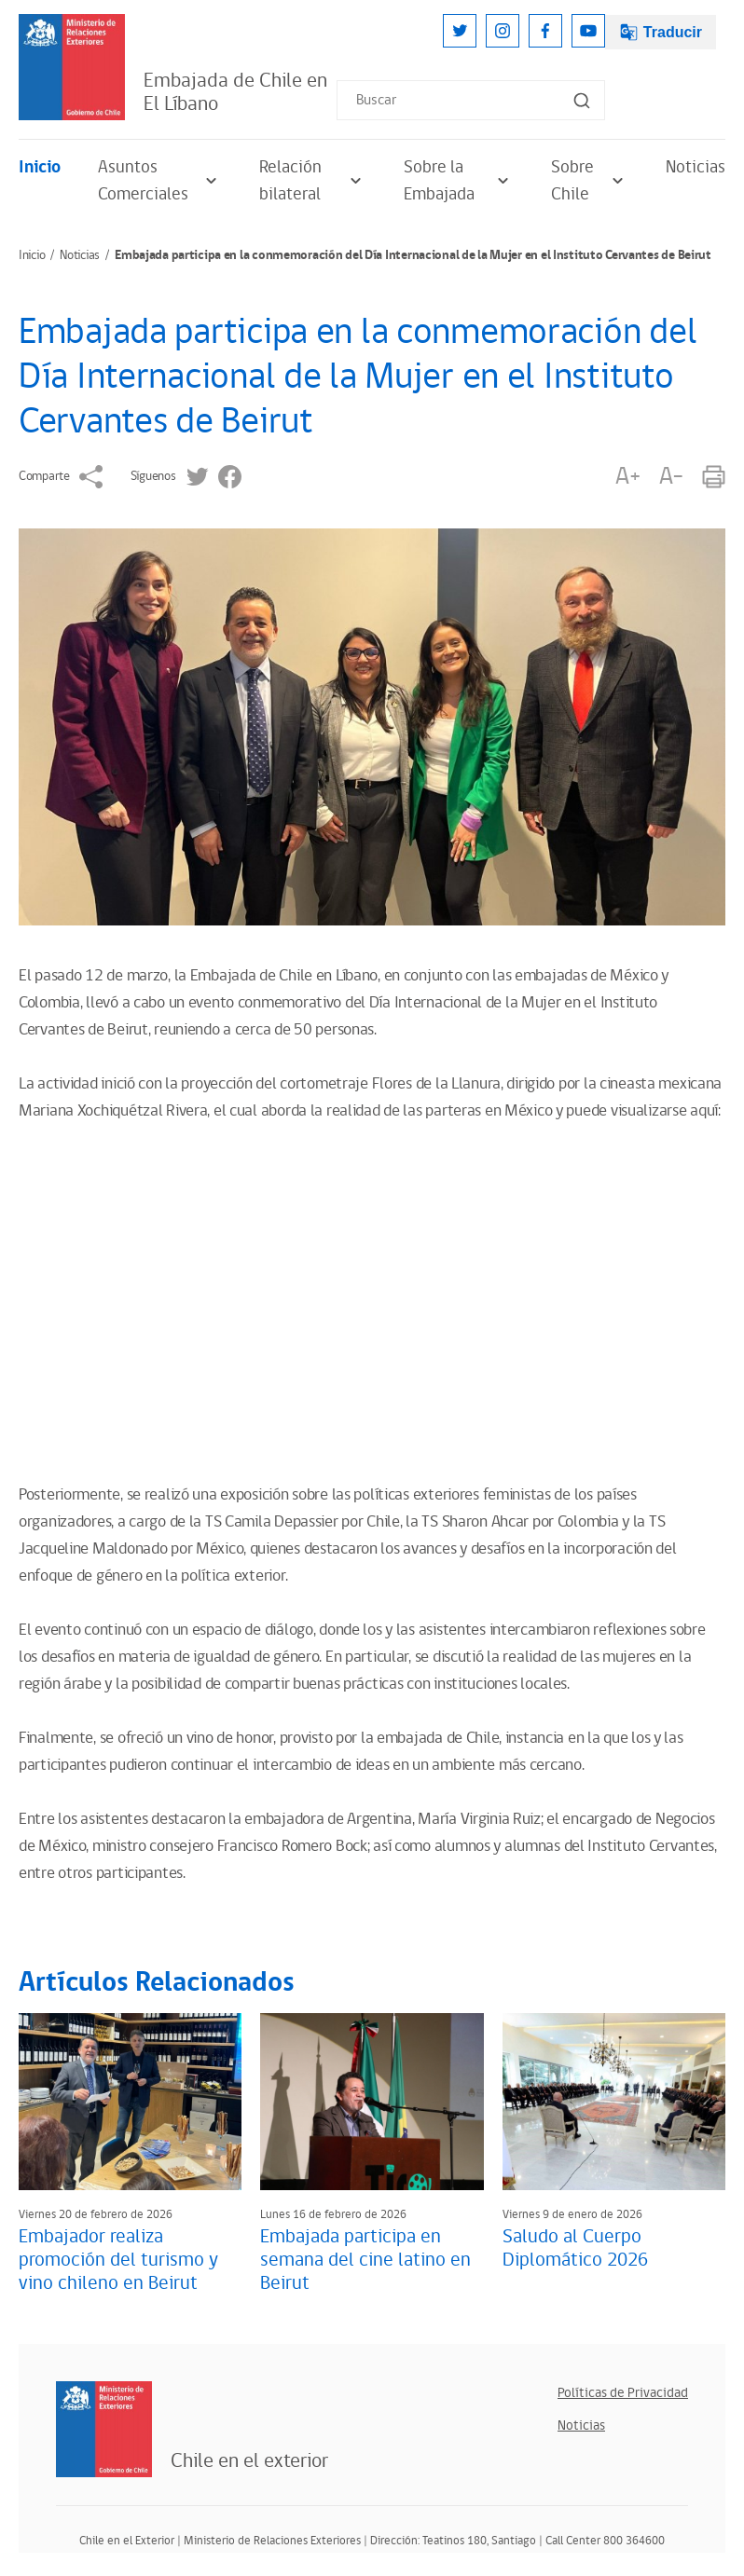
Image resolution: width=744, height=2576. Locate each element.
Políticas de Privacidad (623, 2393)
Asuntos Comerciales (160, 181)
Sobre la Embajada (459, 181)
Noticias (695, 167)
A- (671, 476)
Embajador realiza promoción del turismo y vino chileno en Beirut (118, 2260)
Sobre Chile (589, 181)
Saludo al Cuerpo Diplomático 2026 (575, 2248)
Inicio (40, 167)
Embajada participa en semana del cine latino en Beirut (365, 2260)
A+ (627, 476)
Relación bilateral (312, 181)
